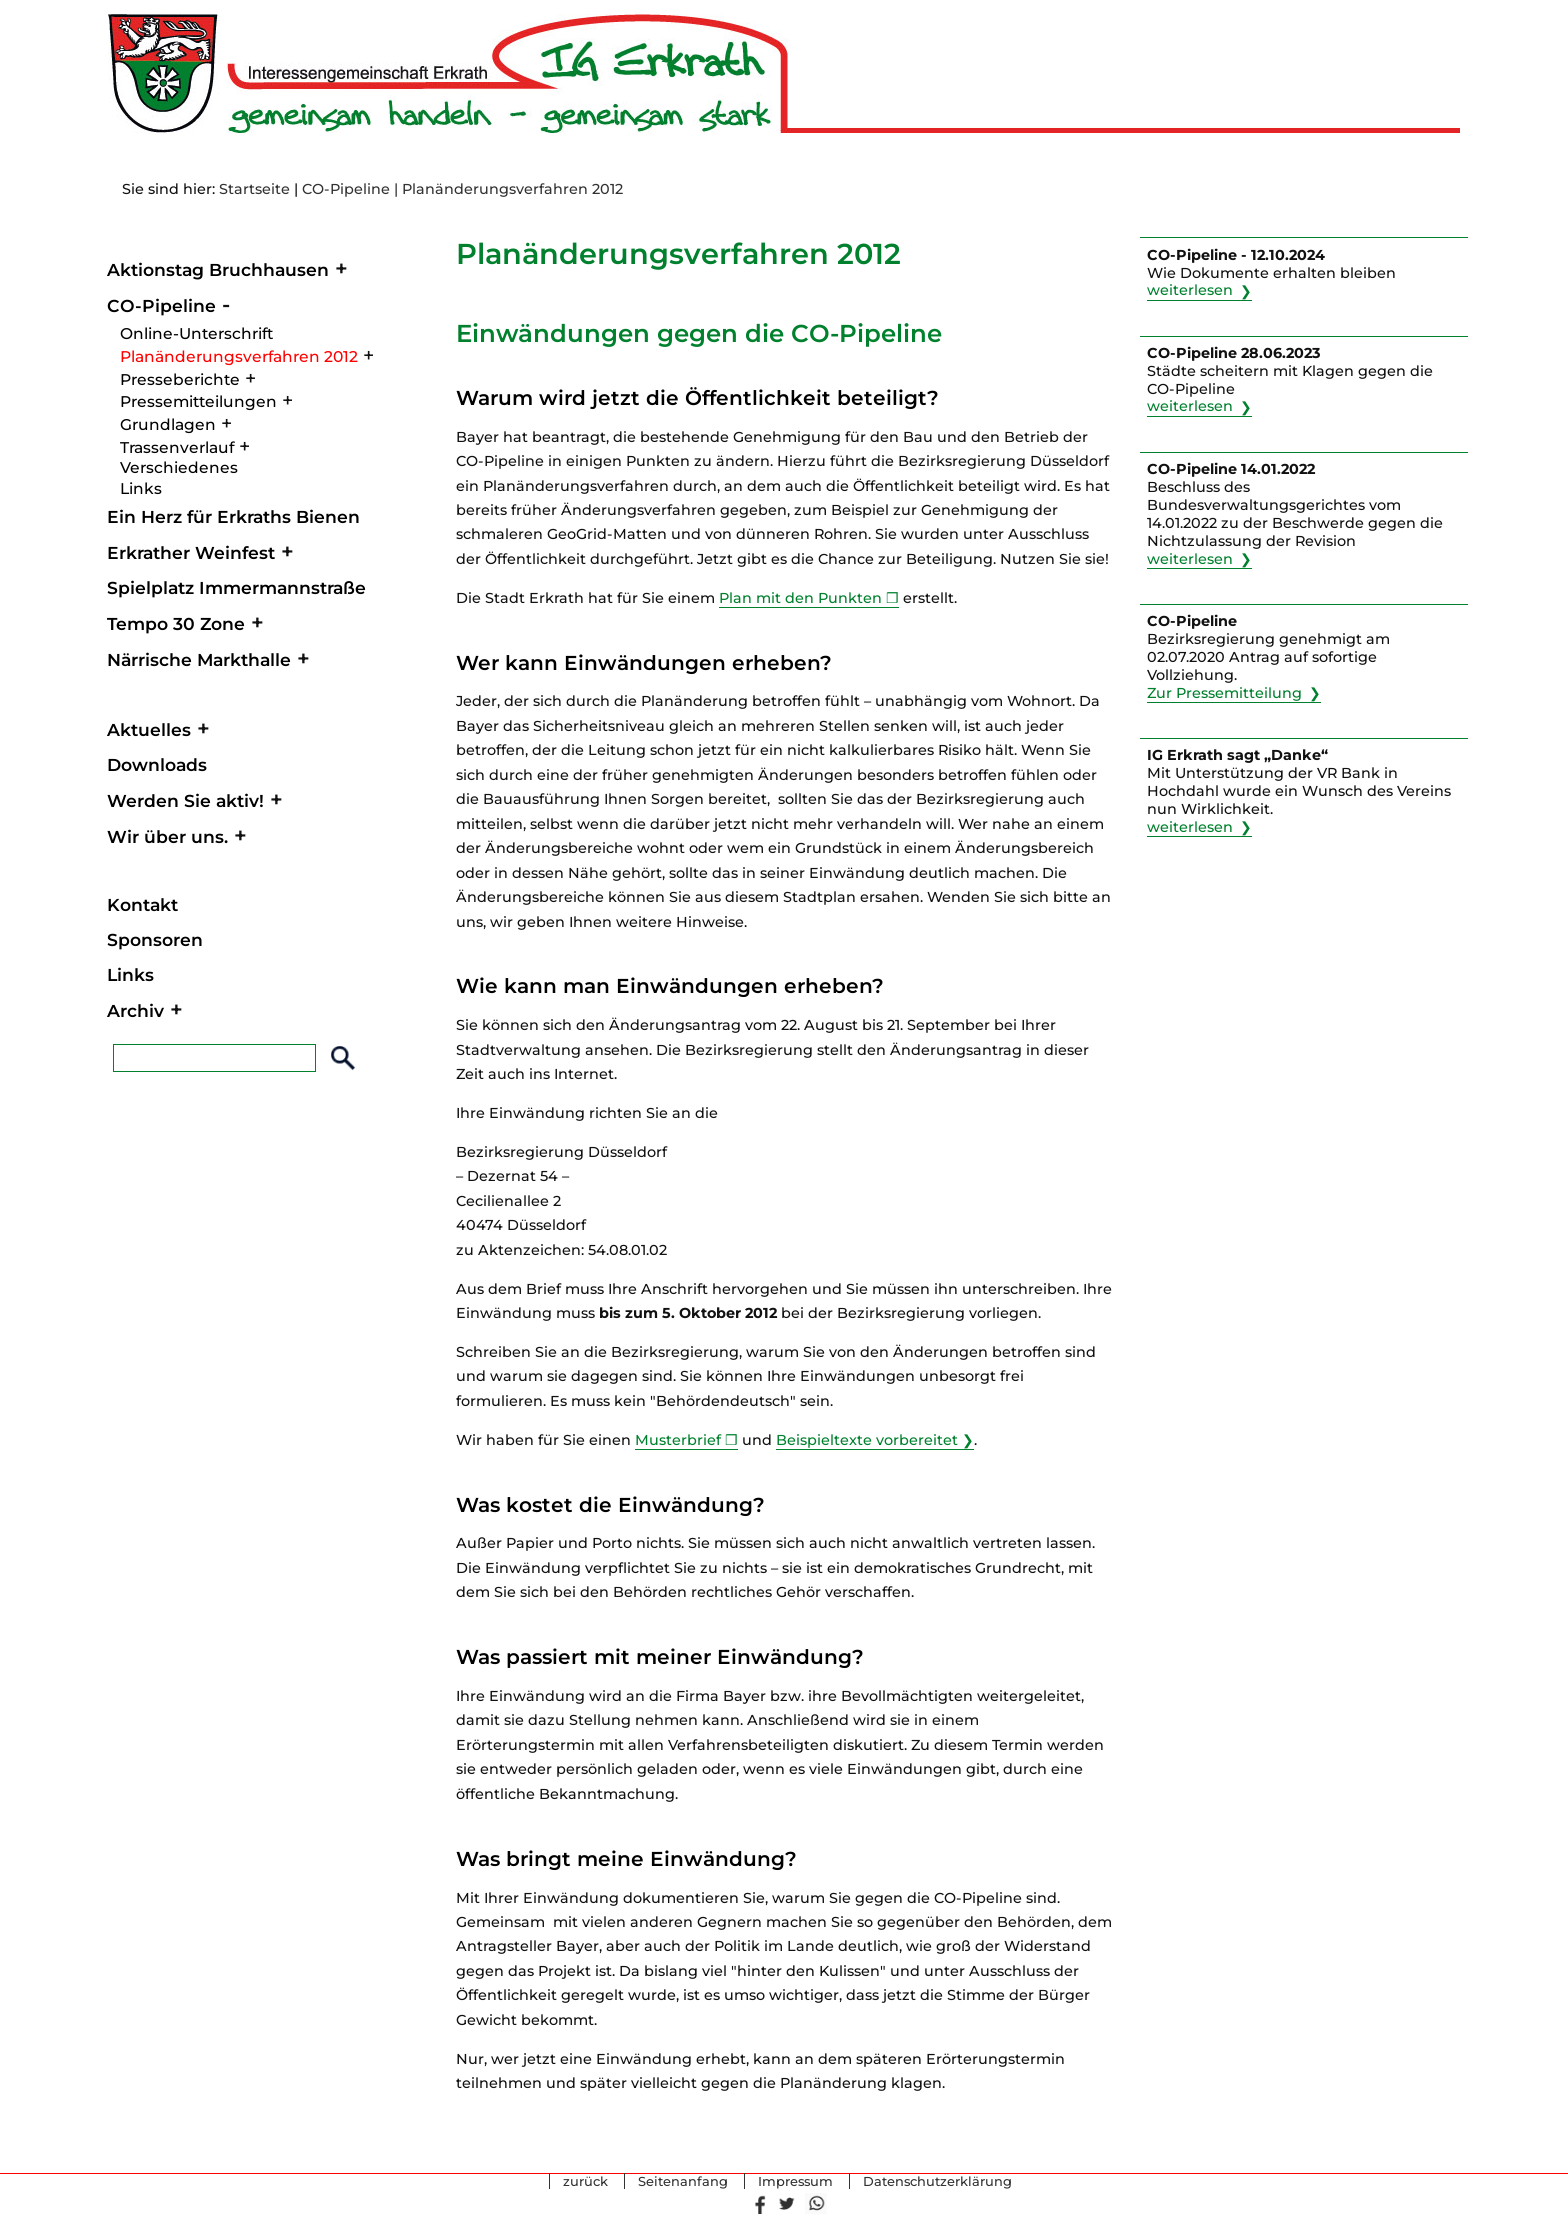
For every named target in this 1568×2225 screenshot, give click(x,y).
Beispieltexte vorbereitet (867, 1440)
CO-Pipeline (346, 189)
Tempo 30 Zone (176, 623)
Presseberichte (180, 379)
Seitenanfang (683, 2182)
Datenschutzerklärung (937, 2182)
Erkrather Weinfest (191, 552)
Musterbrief (678, 1440)
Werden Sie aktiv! (185, 800)
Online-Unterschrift (196, 333)
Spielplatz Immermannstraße (236, 587)
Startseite (254, 189)
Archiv (135, 1010)
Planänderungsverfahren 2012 (239, 356)
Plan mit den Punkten (800, 598)
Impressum (795, 2182)
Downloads (157, 764)
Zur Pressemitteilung (1224, 693)
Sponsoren (155, 939)
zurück (585, 2182)
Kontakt (142, 904)
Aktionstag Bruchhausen (218, 269)
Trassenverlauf (177, 447)
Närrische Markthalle (199, 659)
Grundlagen (168, 424)
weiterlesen (1190, 291)
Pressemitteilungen (198, 401)
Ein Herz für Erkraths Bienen (233, 516)
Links (141, 488)
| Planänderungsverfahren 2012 (508, 189)
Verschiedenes (179, 467)
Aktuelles (149, 729)
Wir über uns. (167, 836)
